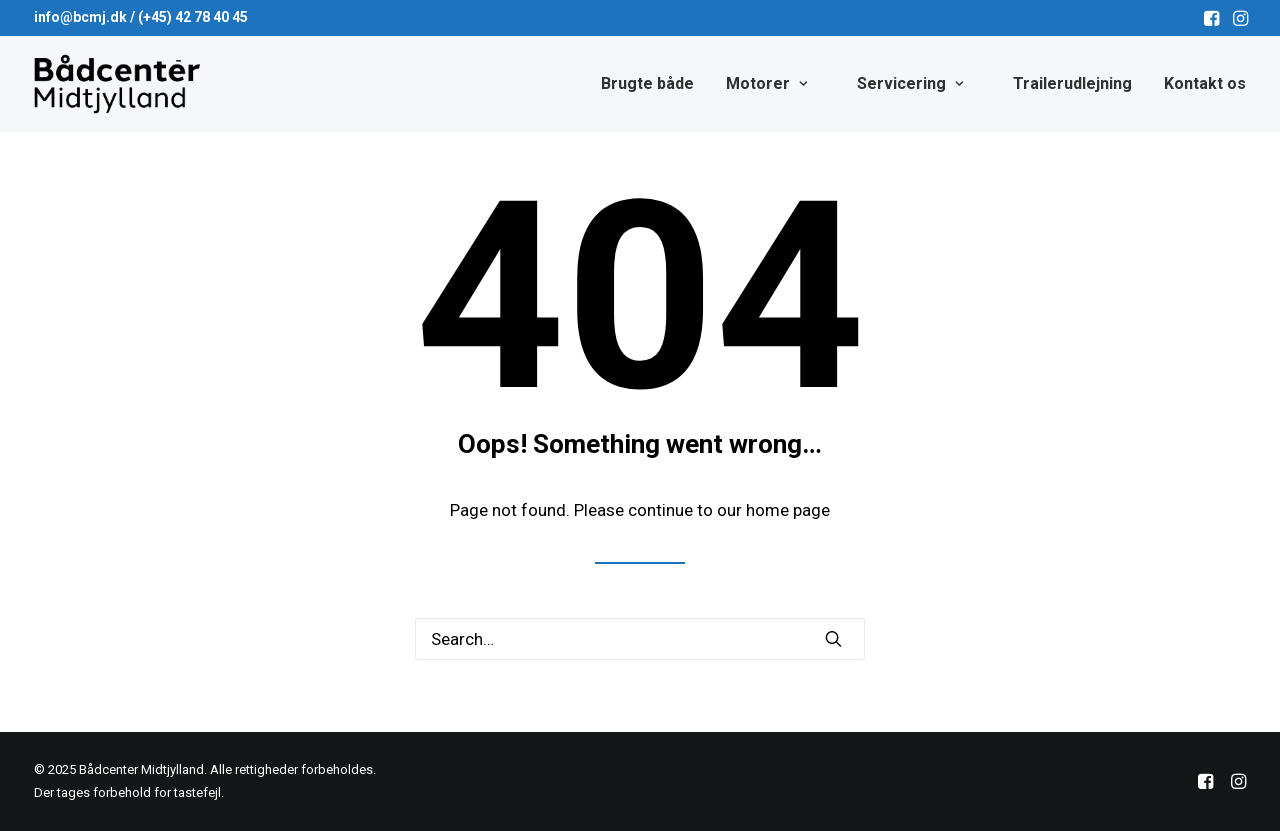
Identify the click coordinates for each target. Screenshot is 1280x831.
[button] (1211, 18)
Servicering (910, 83)
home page (788, 510)
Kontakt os (1205, 83)
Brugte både (647, 83)
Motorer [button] (766, 83)
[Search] (640, 639)
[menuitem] (1211, 18)
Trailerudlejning (1072, 83)
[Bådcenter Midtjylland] (127, 84)
